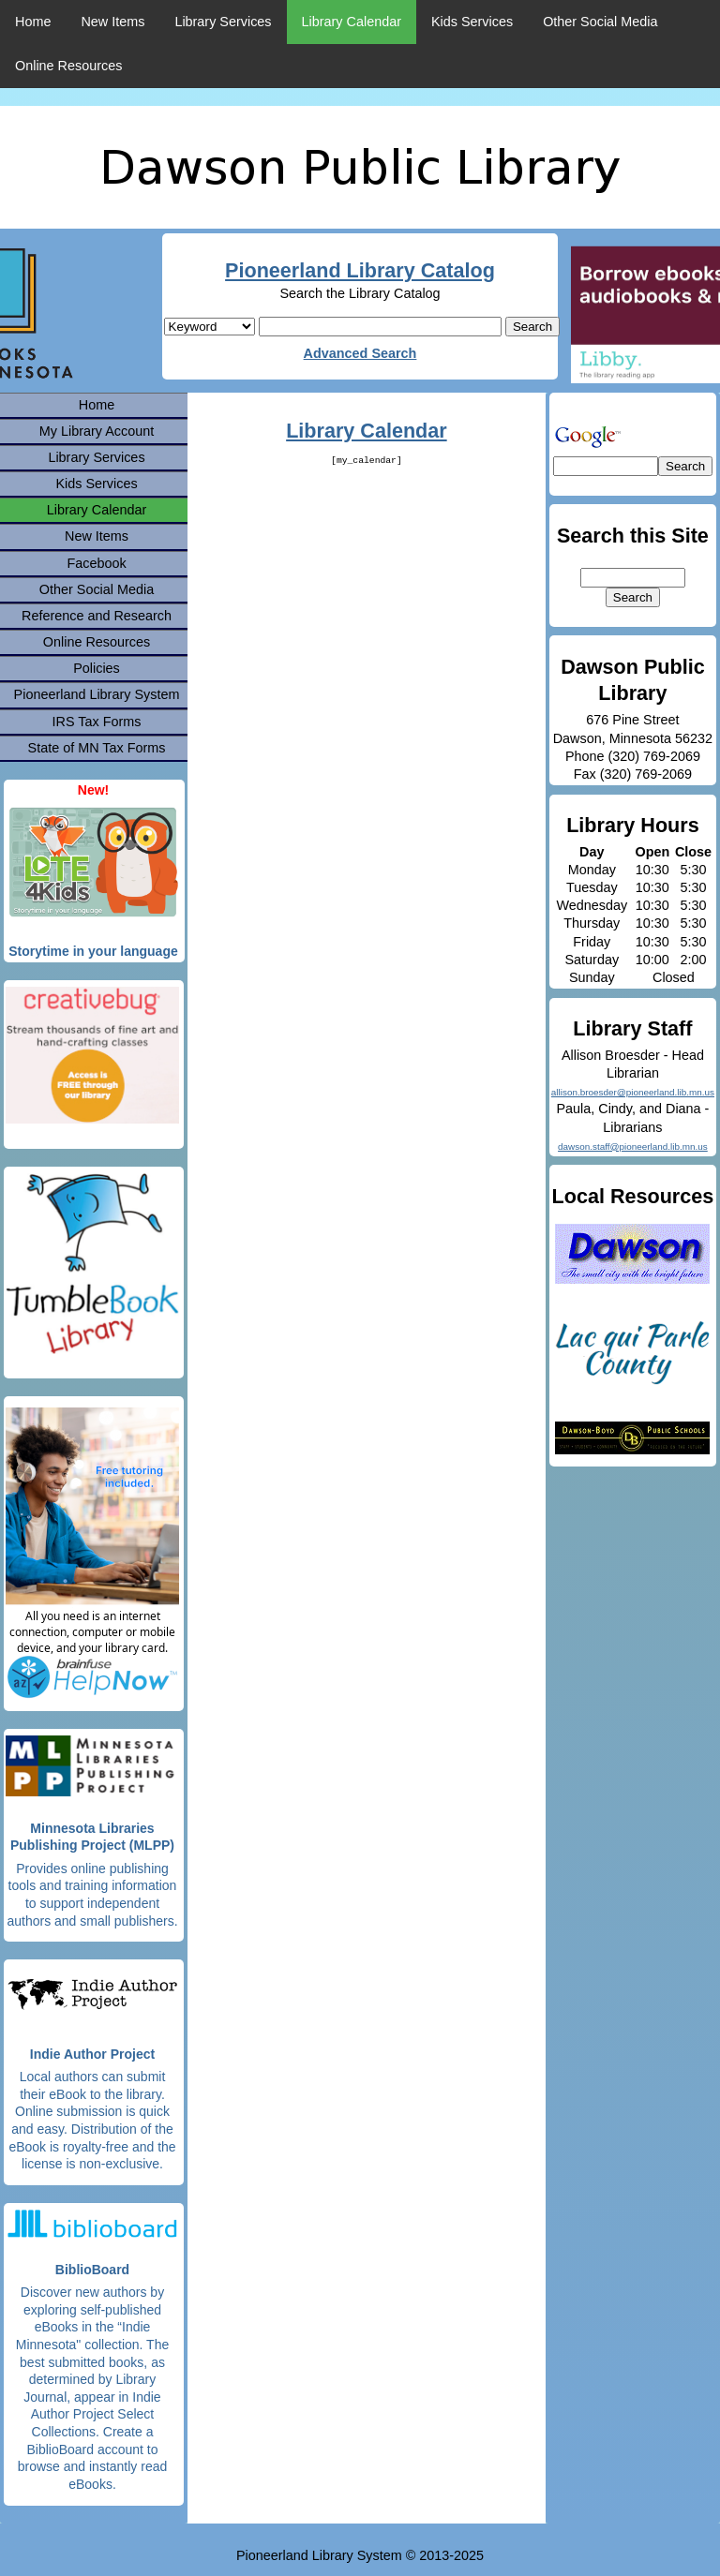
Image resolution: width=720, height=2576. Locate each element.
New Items (112, 21)
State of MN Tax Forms (97, 747)
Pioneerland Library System (97, 694)
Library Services (222, 21)
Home (33, 21)
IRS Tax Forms (97, 721)
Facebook (96, 563)
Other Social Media (600, 21)
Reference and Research (97, 615)
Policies (96, 668)
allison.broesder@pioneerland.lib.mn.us (632, 1092)
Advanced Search (360, 353)
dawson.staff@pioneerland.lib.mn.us (633, 1146)
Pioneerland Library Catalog (360, 270)
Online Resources (68, 65)
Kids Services (472, 21)
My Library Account (96, 431)
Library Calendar (351, 21)
